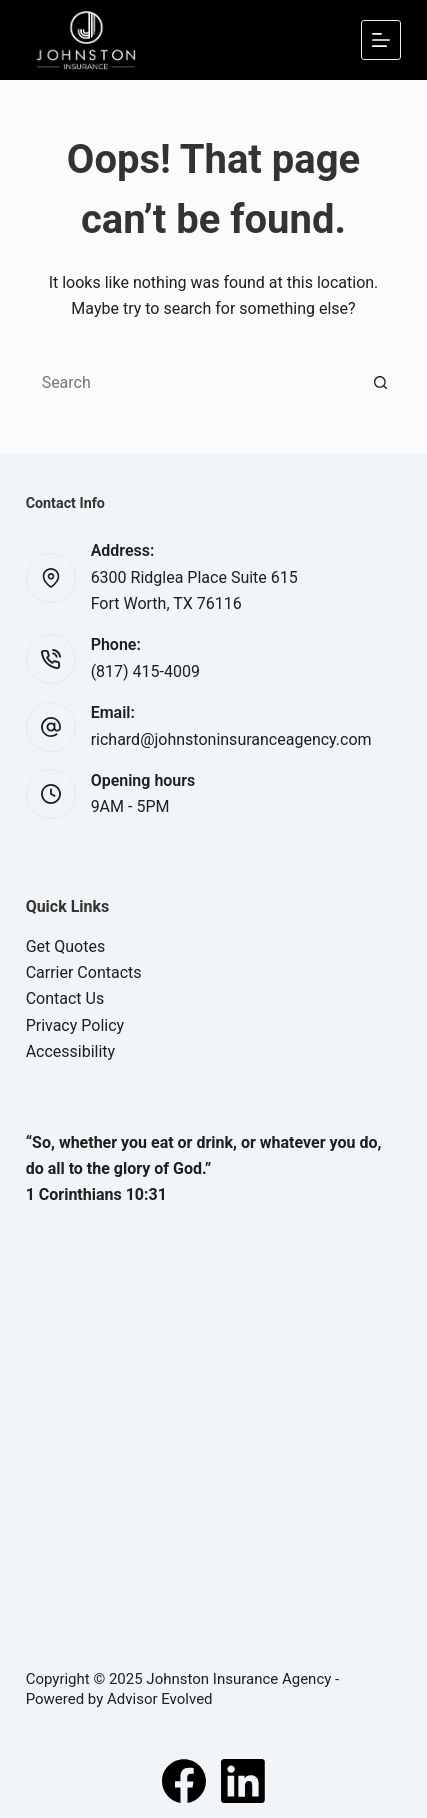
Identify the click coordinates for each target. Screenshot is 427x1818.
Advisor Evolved (160, 1699)
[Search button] (381, 383)
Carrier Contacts (84, 972)
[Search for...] (194, 383)
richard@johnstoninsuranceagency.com (231, 739)
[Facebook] (184, 1781)
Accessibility (71, 1051)
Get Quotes (66, 946)
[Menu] (381, 40)
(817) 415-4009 (145, 671)
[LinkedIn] (243, 1781)
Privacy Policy (75, 1025)
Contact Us (65, 998)
